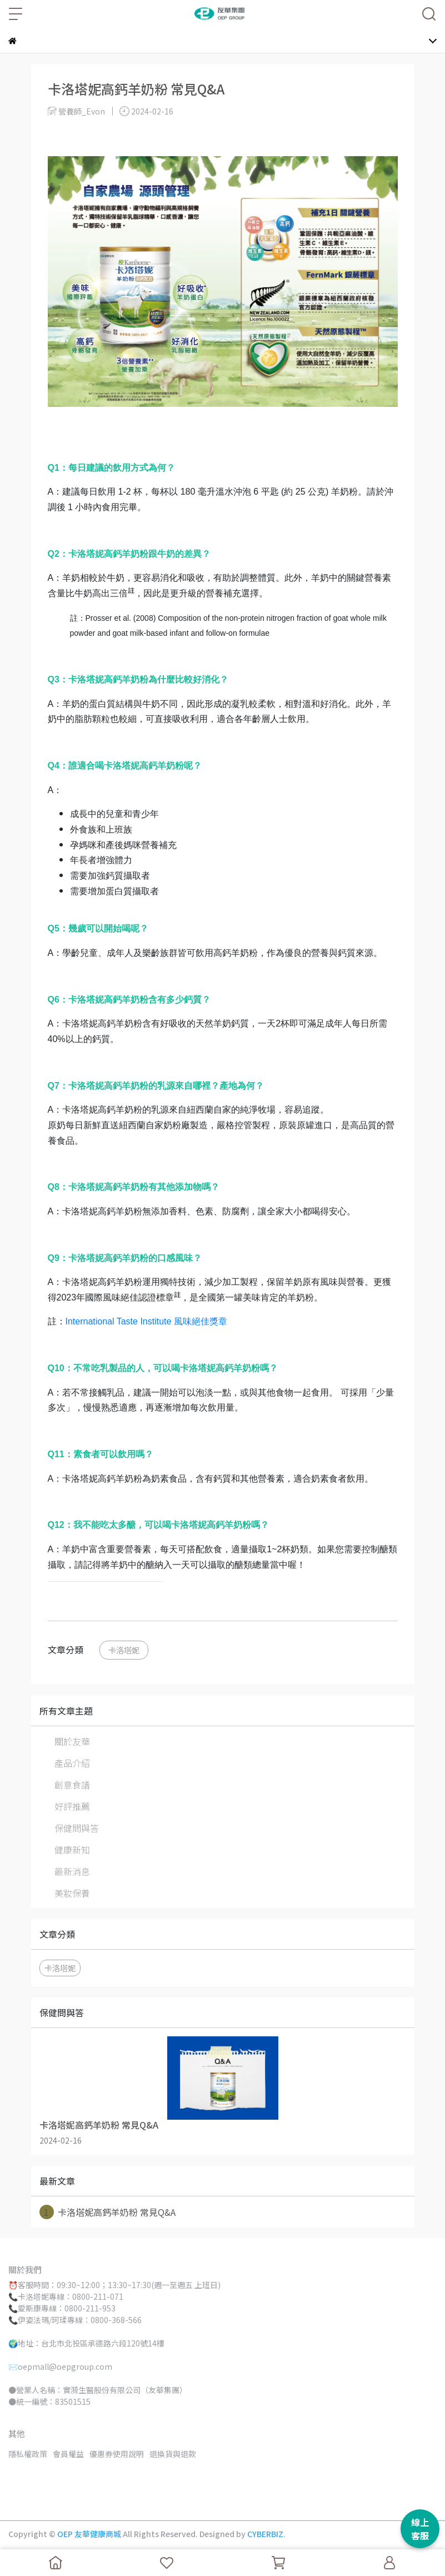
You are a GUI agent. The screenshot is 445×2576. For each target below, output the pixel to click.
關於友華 (72, 1741)
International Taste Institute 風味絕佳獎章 (146, 1321)
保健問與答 (76, 1828)
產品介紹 (72, 1763)
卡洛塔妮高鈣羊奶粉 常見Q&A (107, 2212)
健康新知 (72, 1849)
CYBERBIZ (265, 2533)
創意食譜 (72, 1784)
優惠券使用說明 (116, 2453)
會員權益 (68, 2453)
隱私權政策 (27, 2453)
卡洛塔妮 (123, 1650)
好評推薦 (72, 1806)
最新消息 (72, 1871)
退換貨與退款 (172, 2453)
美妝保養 (72, 1893)
